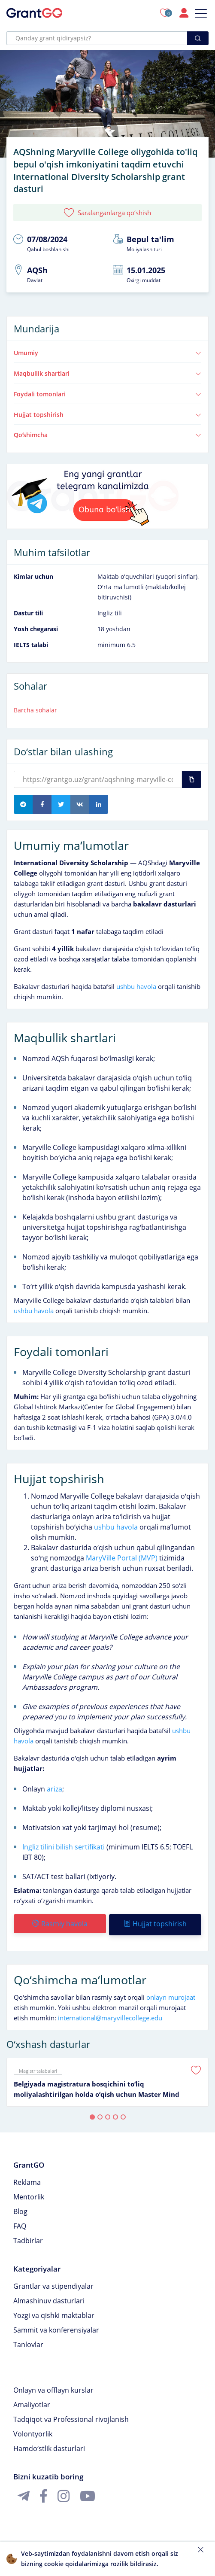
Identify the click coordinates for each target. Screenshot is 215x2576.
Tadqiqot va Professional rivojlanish (71, 2417)
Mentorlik (28, 2194)
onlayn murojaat (170, 1995)
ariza (53, 1789)
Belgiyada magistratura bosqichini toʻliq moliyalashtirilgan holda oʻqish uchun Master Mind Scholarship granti (96, 2087)
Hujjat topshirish (107, 415)
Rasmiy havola (59, 1923)
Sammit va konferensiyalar (56, 2328)
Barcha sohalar (35, 710)
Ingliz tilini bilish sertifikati (64, 1847)
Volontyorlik (32, 2431)
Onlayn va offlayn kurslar (53, 2388)
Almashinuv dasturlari (49, 2298)
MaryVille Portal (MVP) (121, 1558)
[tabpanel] (107, 2080)
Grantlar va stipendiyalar (53, 2284)
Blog (20, 2209)
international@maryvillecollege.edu (110, 2015)
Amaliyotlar (31, 2402)
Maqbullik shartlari (107, 373)
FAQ (19, 2224)
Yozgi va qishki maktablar (53, 2313)
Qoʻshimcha (107, 435)
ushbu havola (136, 986)
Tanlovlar (28, 2342)
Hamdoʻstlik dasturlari (49, 2446)
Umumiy (107, 353)
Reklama (27, 2180)
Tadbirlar (28, 2238)
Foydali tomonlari (107, 394)
